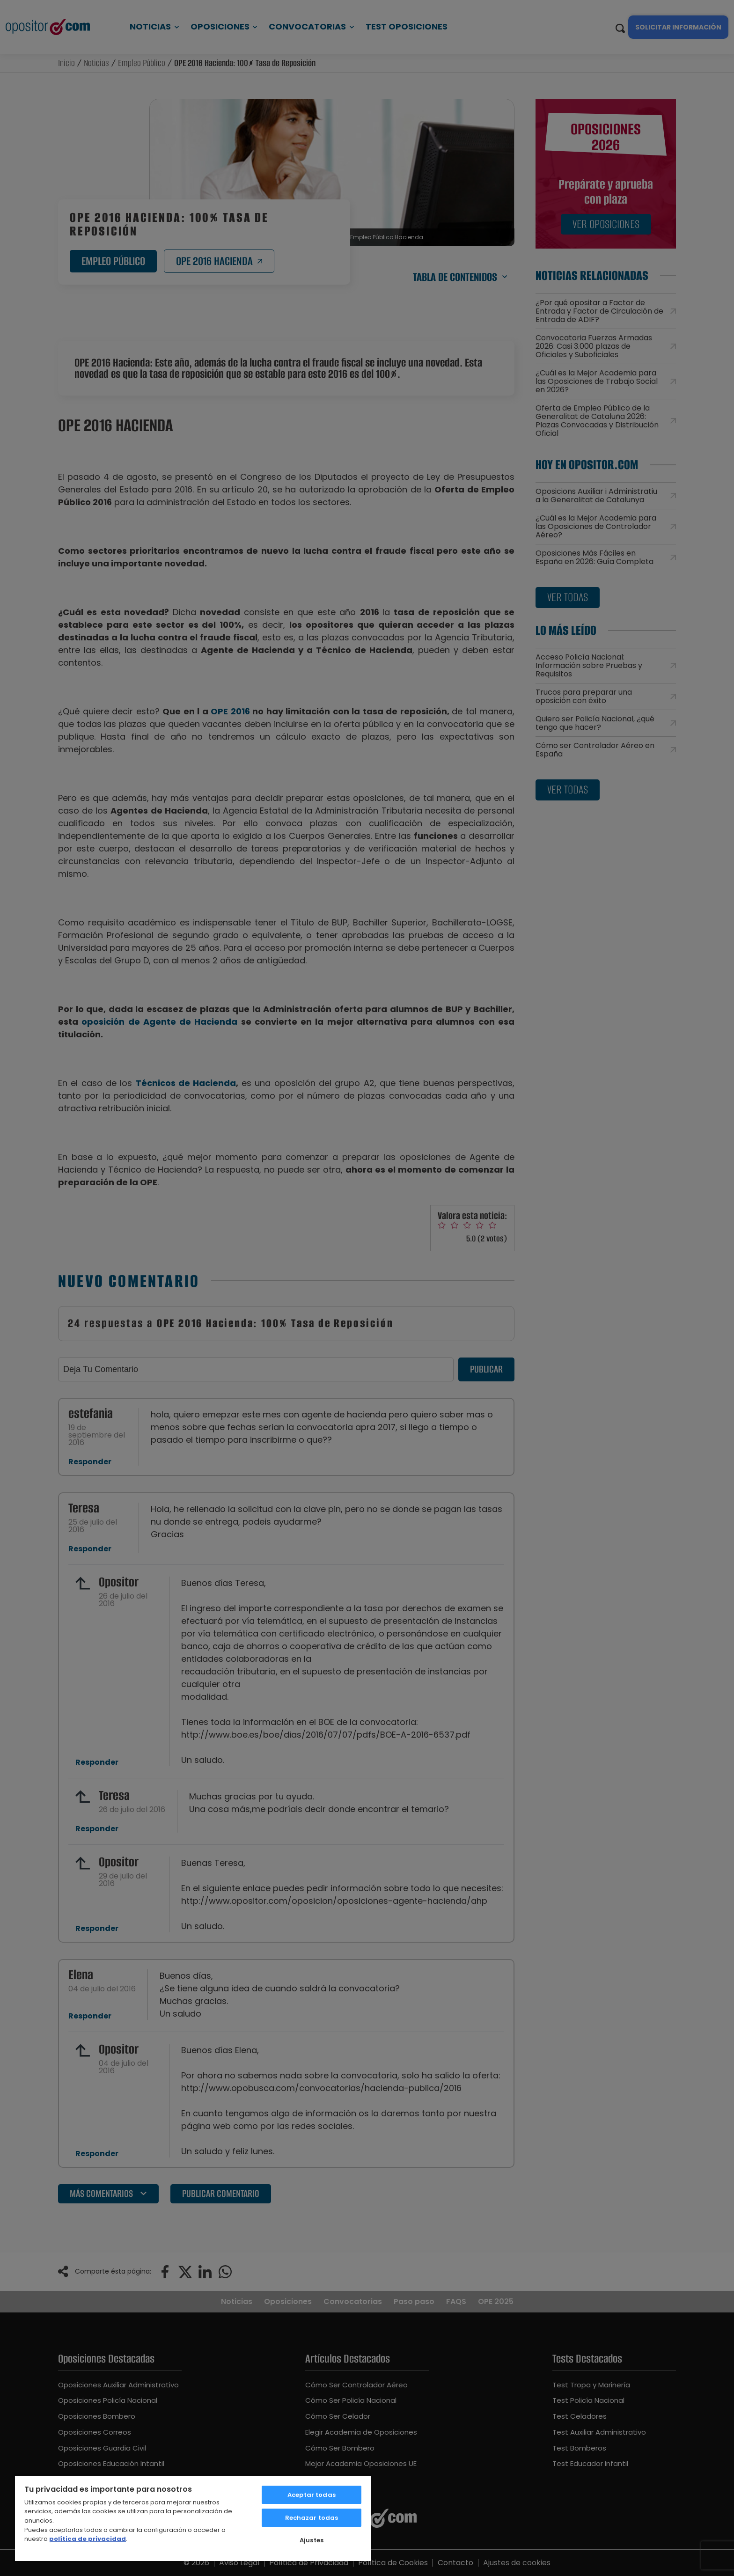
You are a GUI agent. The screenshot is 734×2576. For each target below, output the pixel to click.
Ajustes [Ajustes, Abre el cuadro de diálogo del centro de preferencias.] (311, 2540)
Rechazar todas (311, 2517)
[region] (193, 2518)
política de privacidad (87, 2538)
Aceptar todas (311, 2494)
